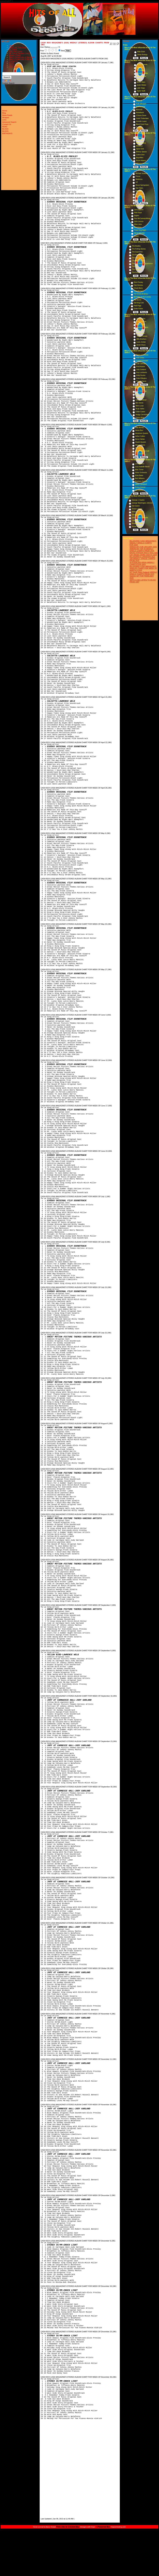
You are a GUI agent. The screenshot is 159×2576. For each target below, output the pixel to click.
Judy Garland (141, 369)
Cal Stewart (139, 490)
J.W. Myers (136, 520)
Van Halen (139, 188)
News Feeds (7, 115)
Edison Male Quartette (140, 517)
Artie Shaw (140, 358)
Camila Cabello (142, 73)
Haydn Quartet (140, 442)
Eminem (139, 127)
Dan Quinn (136, 506)
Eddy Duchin (141, 375)
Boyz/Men (139, 158)
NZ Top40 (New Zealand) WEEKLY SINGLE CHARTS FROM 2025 (143, 573)
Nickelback (140, 112)
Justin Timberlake (142, 118)
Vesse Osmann (137, 526)
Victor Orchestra (141, 472)
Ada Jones (139, 454)
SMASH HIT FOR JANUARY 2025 (143, 547)
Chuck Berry (138, 288)
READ (11, 63)
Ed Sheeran (141, 70)
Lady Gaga (141, 88)
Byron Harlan (140, 439)
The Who (135, 266)
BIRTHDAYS (14, 67)
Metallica (139, 146)
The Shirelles (136, 269)
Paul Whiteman (141, 391)
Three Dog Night (140, 230)
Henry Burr (139, 430)
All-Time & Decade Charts (19, 53)
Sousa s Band (137, 509)
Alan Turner (139, 469)
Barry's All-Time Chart (17, 47)
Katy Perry (141, 67)
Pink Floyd (138, 213)
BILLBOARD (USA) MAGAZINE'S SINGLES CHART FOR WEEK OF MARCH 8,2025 (143, 568)
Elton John (138, 224)
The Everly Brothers (141, 294)
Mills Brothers (141, 339)
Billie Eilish (141, 52)
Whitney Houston (142, 163)
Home (11, 46)
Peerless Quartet (141, 481)
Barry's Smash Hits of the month (22, 57)
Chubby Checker (138, 261)
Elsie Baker (139, 475)
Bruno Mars (141, 82)
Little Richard (138, 291)
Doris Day (140, 330)
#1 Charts (13, 49)
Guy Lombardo (141, 372)
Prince (138, 176)
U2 (137, 182)
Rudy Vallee (140, 409)
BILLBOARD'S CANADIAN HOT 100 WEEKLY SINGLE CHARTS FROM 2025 (142, 558)
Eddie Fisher (138, 309)
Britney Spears (141, 152)
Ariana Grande (142, 64)
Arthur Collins (140, 436)
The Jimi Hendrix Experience (142, 263)
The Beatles (136, 246)
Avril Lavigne (140, 107)
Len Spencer (139, 464)
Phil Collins (140, 197)
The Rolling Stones (139, 249)
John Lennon (139, 221)
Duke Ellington (141, 378)
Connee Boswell (142, 361)
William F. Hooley (138, 512)
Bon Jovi (139, 200)
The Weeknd (141, 76)
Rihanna (139, 101)
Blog (4, 113)
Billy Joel (139, 191)
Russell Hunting (137, 523)
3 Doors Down (141, 115)
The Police (139, 194)
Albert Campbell (141, 484)
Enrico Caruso (140, 487)
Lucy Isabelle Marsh (142, 467)
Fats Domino (138, 285)
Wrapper (5, 117)
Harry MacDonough (142, 451)
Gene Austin (140, 397)
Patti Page (137, 306)
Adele (139, 79)
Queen (136, 236)
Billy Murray (139, 427)
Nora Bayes (139, 448)
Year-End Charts (15, 51)
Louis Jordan (141, 342)
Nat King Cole (139, 303)
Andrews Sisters (142, 327)
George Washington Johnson (142, 503)
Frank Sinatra (141, 321)
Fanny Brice (140, 417)
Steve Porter (136, 515)
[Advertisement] (50, 2468)
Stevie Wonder (139, 233)
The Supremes (137, 252)
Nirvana (139, 137)
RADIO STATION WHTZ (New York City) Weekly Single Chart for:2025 (144, 554)
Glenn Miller (140, 324)
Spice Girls (140, 149)
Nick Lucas (140, 406)
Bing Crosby (140, 318)
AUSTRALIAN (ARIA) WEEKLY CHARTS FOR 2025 (142, 563)
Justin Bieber (141, 85)
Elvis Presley (138, 282)
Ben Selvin (139, 403)
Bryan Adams (141, 160)
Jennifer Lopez (141, 121)
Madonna (139, 179)
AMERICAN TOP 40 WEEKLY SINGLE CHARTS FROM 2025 (142, 550)
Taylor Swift (141, 91)
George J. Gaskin (138, 500)
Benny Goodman (142, 355)
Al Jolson (139, 394)
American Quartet (141, 433)
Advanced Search (9, 122)
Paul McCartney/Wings (142, 218)
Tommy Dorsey (141, 336)
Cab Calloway (141, 364)
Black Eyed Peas (142, 124)
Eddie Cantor (140, 412)
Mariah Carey (141, 143)
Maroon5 (139, 109)
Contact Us (13, 61)
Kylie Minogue (141, 104)
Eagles (136, 215)
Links (4, 120)
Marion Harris (140, 445)
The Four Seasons (138, 258)
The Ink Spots (141, 381)
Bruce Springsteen (142, 185)
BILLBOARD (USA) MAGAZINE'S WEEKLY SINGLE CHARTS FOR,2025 (143, 543)
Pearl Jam (139, 140)
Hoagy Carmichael (142, 414)
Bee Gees (137, 227)
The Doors (136, 272)
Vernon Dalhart (141, 400)
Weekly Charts (15, 55)
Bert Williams (140, 478)
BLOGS (12, 65)
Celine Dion (140, 155)
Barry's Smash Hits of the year (21, 59)
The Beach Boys (138, 255)
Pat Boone (137, 300)
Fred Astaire (140, 366)
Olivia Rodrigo (142, 54)
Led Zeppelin (139, 210)
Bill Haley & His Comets (142, 297)
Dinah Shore (141, 345)
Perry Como (140, 333)
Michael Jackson (142, 173)
